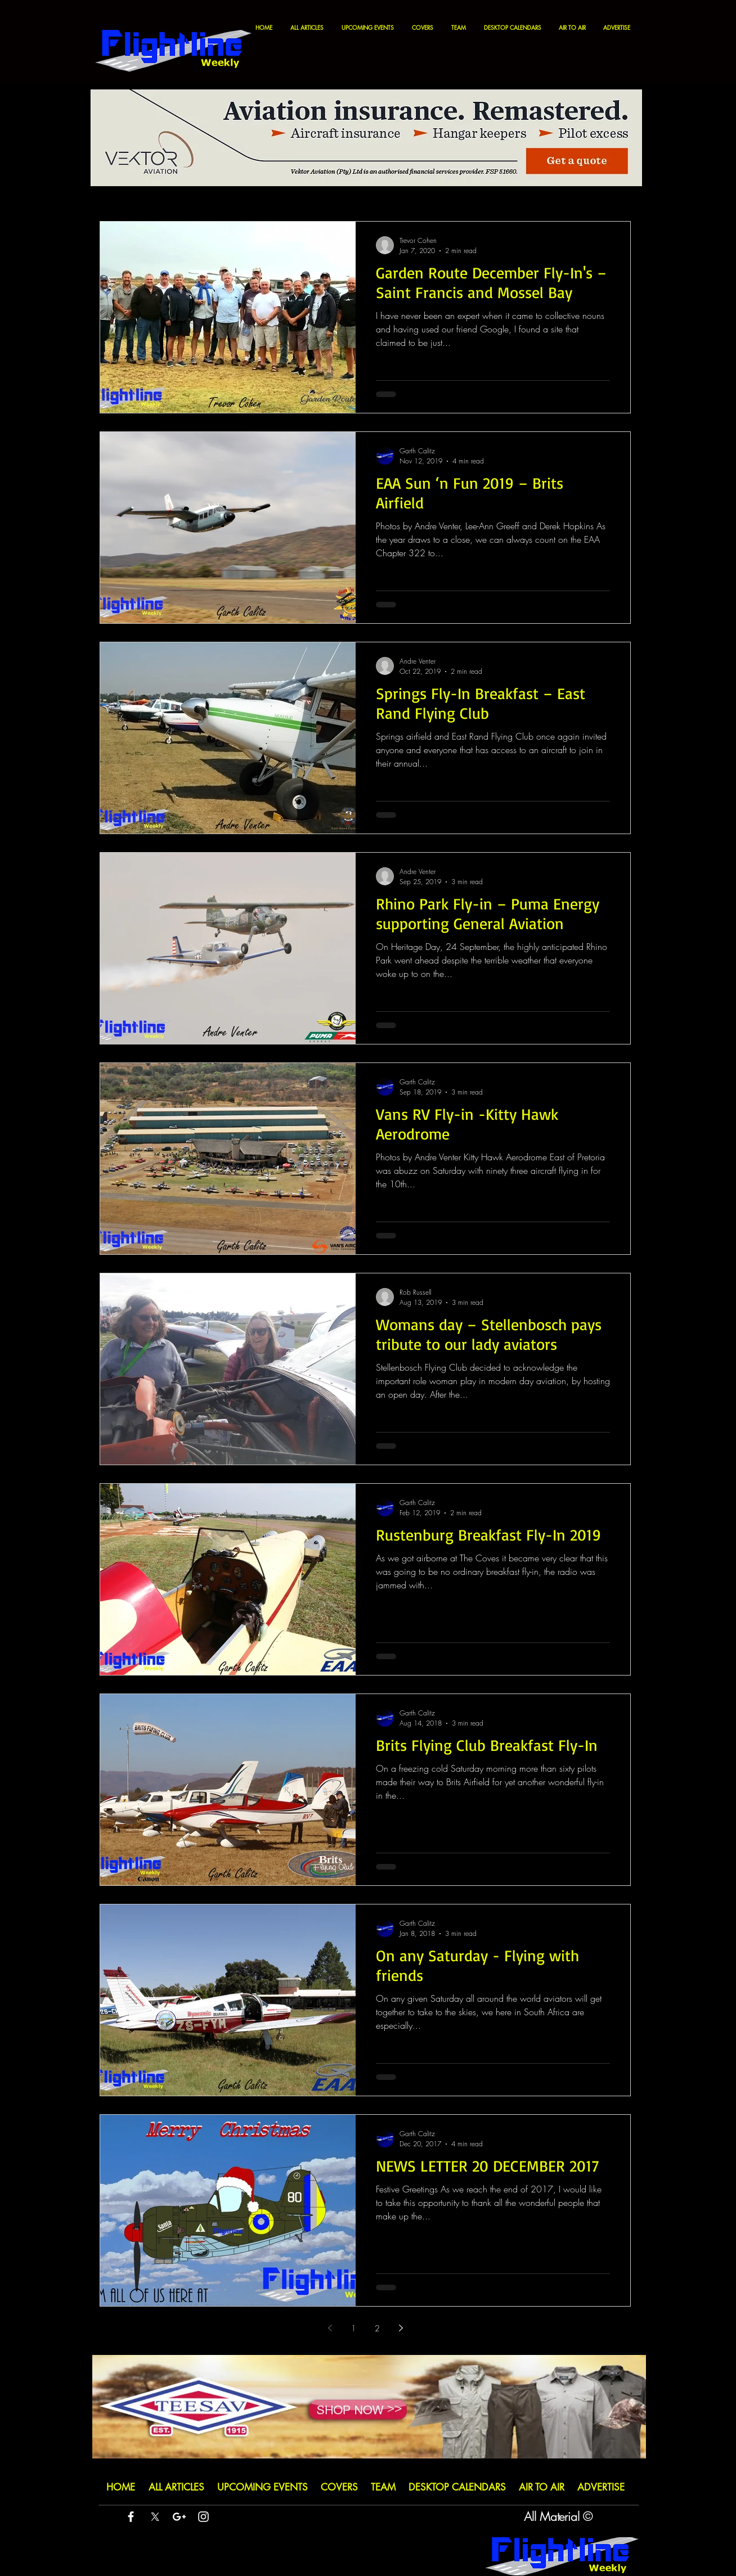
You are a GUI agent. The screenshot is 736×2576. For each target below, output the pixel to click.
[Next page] (401, 2328)
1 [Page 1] (353, 2328)
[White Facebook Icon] (131, 2517)
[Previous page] (330, 2328)
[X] (155, 2517)
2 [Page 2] (377, 2328)
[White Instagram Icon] (203, 2517)
